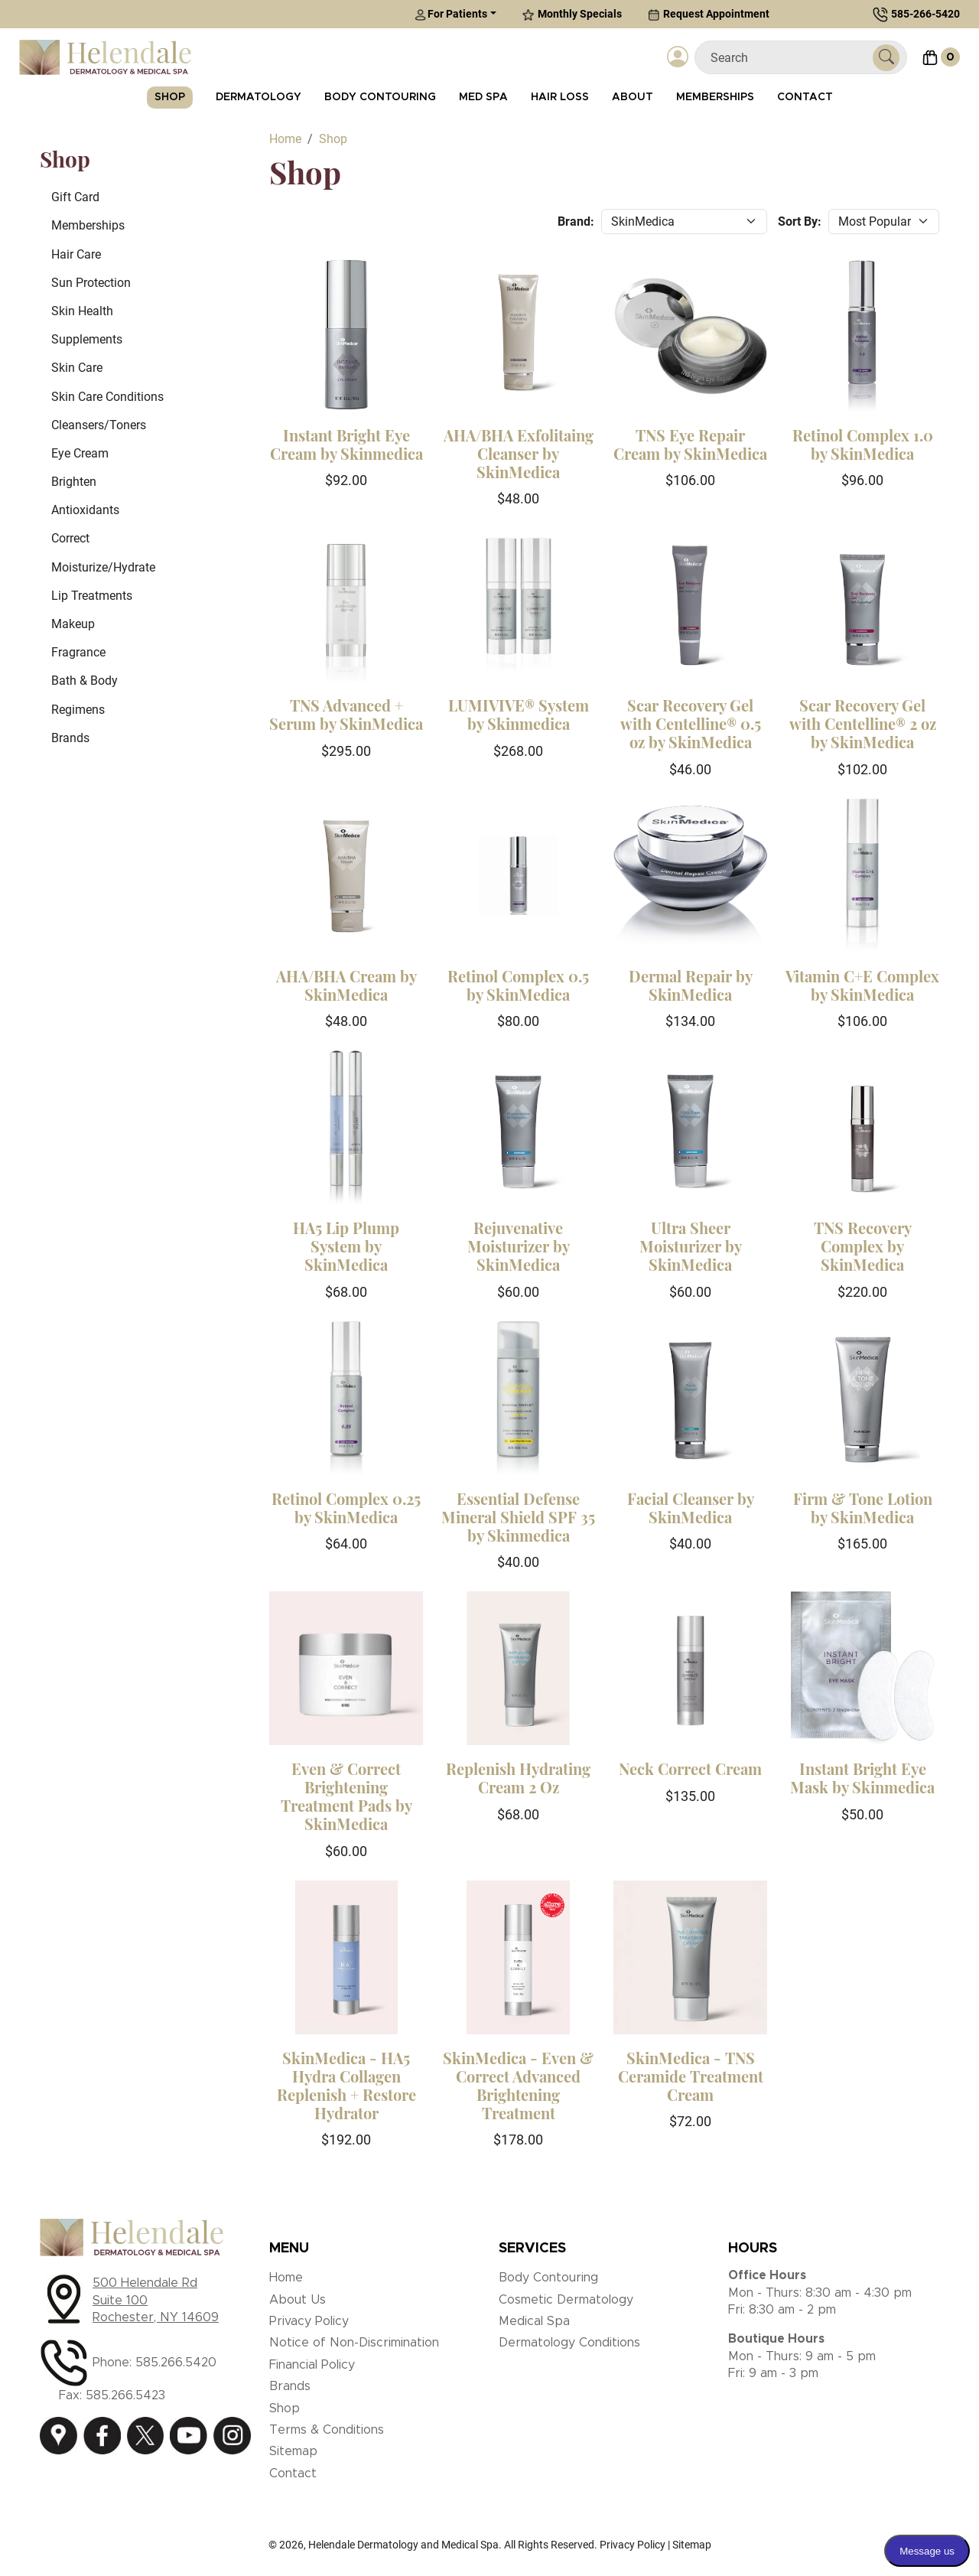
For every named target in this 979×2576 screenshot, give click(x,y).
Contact (805, 97)
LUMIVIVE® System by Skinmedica (518, 714)
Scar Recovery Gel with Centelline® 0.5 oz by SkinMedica (690, 723)
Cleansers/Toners (98, 425)
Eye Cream (80, 453)
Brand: (576, 221)
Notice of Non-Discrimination (354, 2343)
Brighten (73, 481)
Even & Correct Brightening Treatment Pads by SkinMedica (346, 1796)
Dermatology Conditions (569, 2343)
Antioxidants (85, 510)
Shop (169, 97)
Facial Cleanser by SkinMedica (690, 1507)
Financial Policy (312, 2365)
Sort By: (799, 221)
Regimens (78, 709)
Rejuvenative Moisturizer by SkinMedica (518, 1246)
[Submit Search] (886, 58)
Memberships (715, 97)
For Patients (451, 14)
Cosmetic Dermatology (566, 2300)
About (632, 97)
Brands (70, 738)
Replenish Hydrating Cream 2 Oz (518, 1777)
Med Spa (483, 97)
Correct (70, 538)
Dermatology (258, 97)
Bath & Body (84, 680)
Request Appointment (708, 14)
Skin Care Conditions (107, 396)
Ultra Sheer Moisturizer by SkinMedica (690, 1246)
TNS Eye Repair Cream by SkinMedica (690, 444)
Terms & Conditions (326, 2430)
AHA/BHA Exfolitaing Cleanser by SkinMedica (519, 453)
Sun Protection (91, 282)
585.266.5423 (125, 2395)
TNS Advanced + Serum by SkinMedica (346, 714)
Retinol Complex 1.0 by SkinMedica (862, 444)
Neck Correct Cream (690, 1768)
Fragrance (78, 652)
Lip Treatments (91, 595)
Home (286, 2278)
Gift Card (75, 197)
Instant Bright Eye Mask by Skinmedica (862, 1777)
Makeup (73, 624)
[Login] (677, 57)
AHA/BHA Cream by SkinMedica (346, 985)
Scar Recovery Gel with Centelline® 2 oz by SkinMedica (862, 723)
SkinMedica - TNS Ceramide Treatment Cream (690, 2076)
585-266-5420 (925, 14)
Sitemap (293, 2451)
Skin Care (76, 367)
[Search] (790, 58)
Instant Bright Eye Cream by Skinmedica (346, 444)
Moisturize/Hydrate (103, 567)
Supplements (86, 339)
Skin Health (82, 311)
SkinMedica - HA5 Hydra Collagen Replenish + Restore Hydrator (346, 2085)
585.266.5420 (175, 2362)
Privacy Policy (309, 2321)
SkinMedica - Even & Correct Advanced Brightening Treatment (518, 2085)
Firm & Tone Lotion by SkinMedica (862, 1507)
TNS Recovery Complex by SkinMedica (863, 1246)
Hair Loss (560, 97)
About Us (297, 2300)
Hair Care (76, 254)
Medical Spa (534, 2321)
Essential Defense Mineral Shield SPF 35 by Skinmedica (518, 1516)
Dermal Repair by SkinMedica (691, 985)
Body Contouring (380, 97)
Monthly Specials (572, 14)
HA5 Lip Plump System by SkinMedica (346, 1246)
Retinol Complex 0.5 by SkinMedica (518, 985)
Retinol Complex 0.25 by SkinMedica (346, 1507)
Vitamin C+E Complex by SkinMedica (862, 985)
